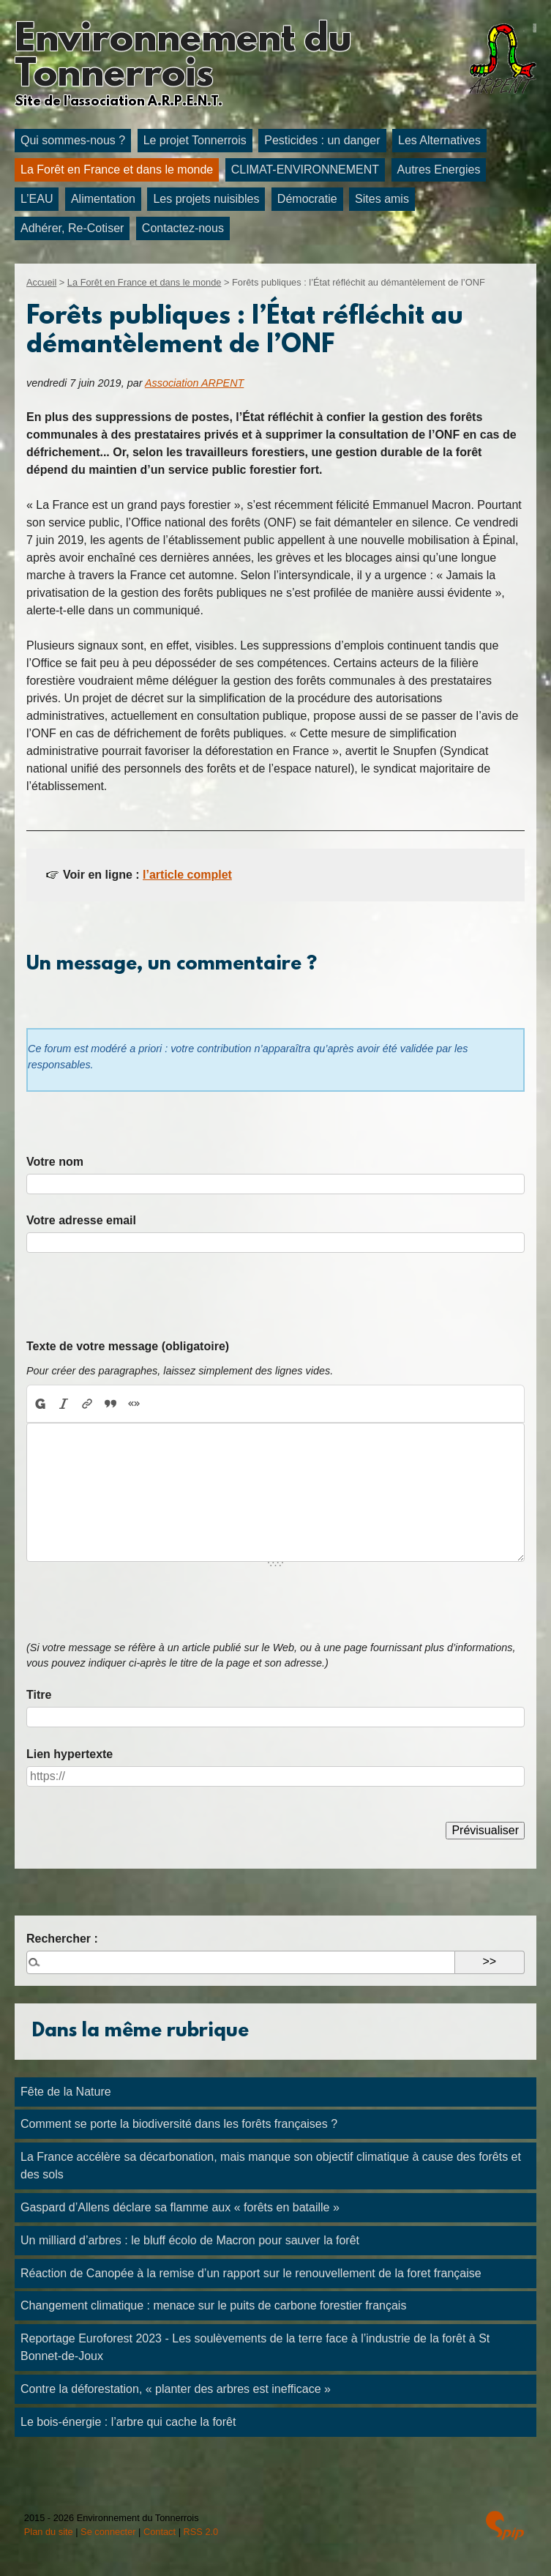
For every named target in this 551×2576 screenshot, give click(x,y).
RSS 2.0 (201, 2531)
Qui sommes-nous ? (72, 140)
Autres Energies (439, 169)
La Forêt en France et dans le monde (116, 169)
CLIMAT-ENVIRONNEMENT (305, 169)
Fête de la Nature (65, 2091)
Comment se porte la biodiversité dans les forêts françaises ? (178, 2124)
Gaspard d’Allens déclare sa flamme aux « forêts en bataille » (180, 2207)
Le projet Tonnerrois (195, 140)
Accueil (41, 282)
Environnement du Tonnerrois (183, 58)
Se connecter (107, 2531)
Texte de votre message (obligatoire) (127, 1346)
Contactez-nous (183, 228)
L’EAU (36, 199)
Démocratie (307, 199)
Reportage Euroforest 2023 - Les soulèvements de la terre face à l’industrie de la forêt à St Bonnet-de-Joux (255, 2347)
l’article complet (187, 874)
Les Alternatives (439, 140)
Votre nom (54, 1161)
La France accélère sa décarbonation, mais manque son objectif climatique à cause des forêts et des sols (270, 2166)
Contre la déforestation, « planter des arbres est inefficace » (175, 2389)
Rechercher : (62, 1938)
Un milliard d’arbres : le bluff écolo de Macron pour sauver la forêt (189, 2240)
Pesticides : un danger (322, 140)
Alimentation (103, 199)
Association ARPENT (194, 383)
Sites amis (382, 199)
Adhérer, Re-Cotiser (72, 228)
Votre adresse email (81, 1220)
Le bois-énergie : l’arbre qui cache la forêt (128, 2422)
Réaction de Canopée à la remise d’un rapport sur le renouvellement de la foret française (250, 2273)
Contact (159, 2531)
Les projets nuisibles (206, 199)
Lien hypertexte (69, 1754)
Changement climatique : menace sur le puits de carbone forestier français (213, 2305)
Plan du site (48, 2531)
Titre (38, 1695)
